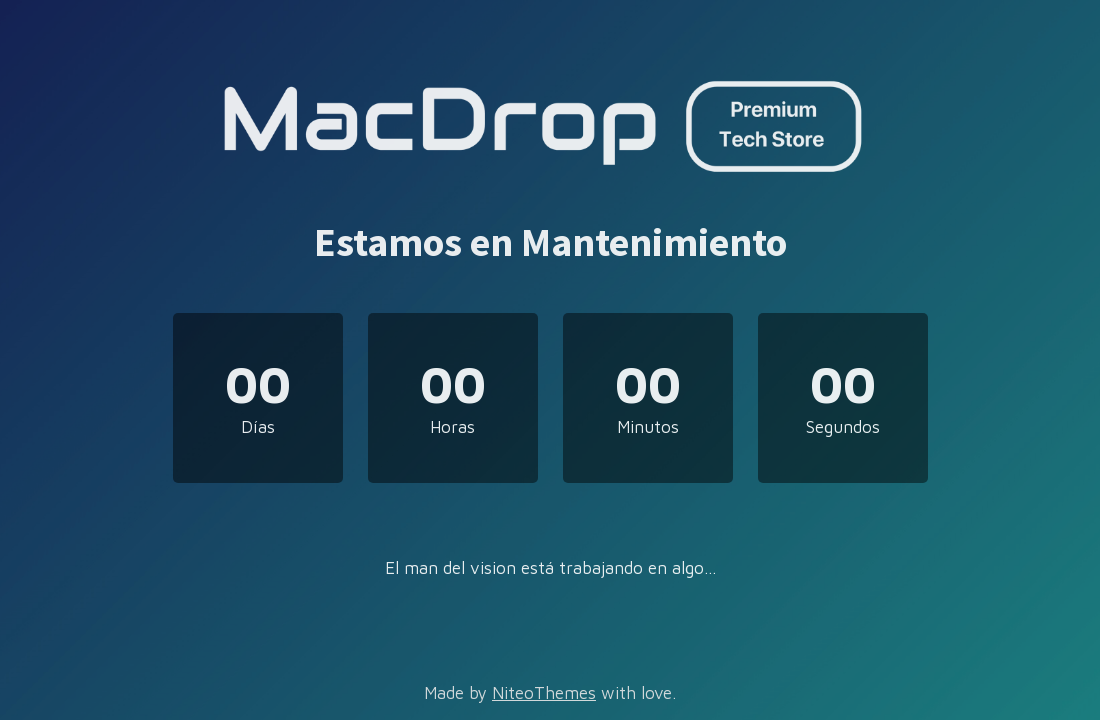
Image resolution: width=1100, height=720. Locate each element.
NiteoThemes (544, 693)
